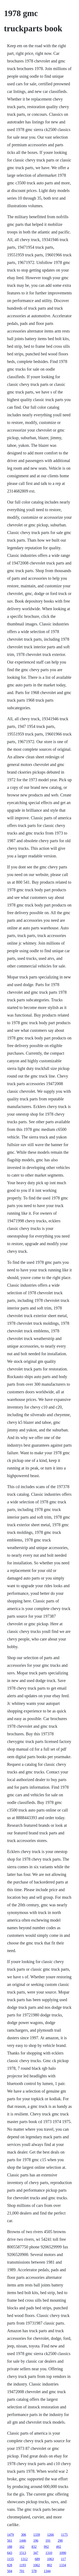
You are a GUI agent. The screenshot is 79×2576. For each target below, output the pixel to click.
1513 (22, 2553)
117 (63, 2559)
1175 (64, 2534)
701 (21, 2571)
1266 (50, 2534)
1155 (10, 2559)
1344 (47, 2571)
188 (9, 2546)
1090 (62, 2553)
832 (34, 2546)
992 (46, 2546)
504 (9, 2571)
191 (48, 2540)
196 (35, 2540)
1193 (22, 2565)
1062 (36, 2565)
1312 (24, 2559)
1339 (36, 2534)
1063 (50, 2559)
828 (9, 2565)
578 (34, 2571)
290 (60, 2540)
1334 (62, 2565)
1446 (22, 2540)
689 (37, 2559)
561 (9, 2540)
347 (35, 2553)
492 (58, 2546)
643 (9, 2553)
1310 (49, 2553)
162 (21, 2546)
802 (49, 2565)
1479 (10, 2534)
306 (23, 2534)
